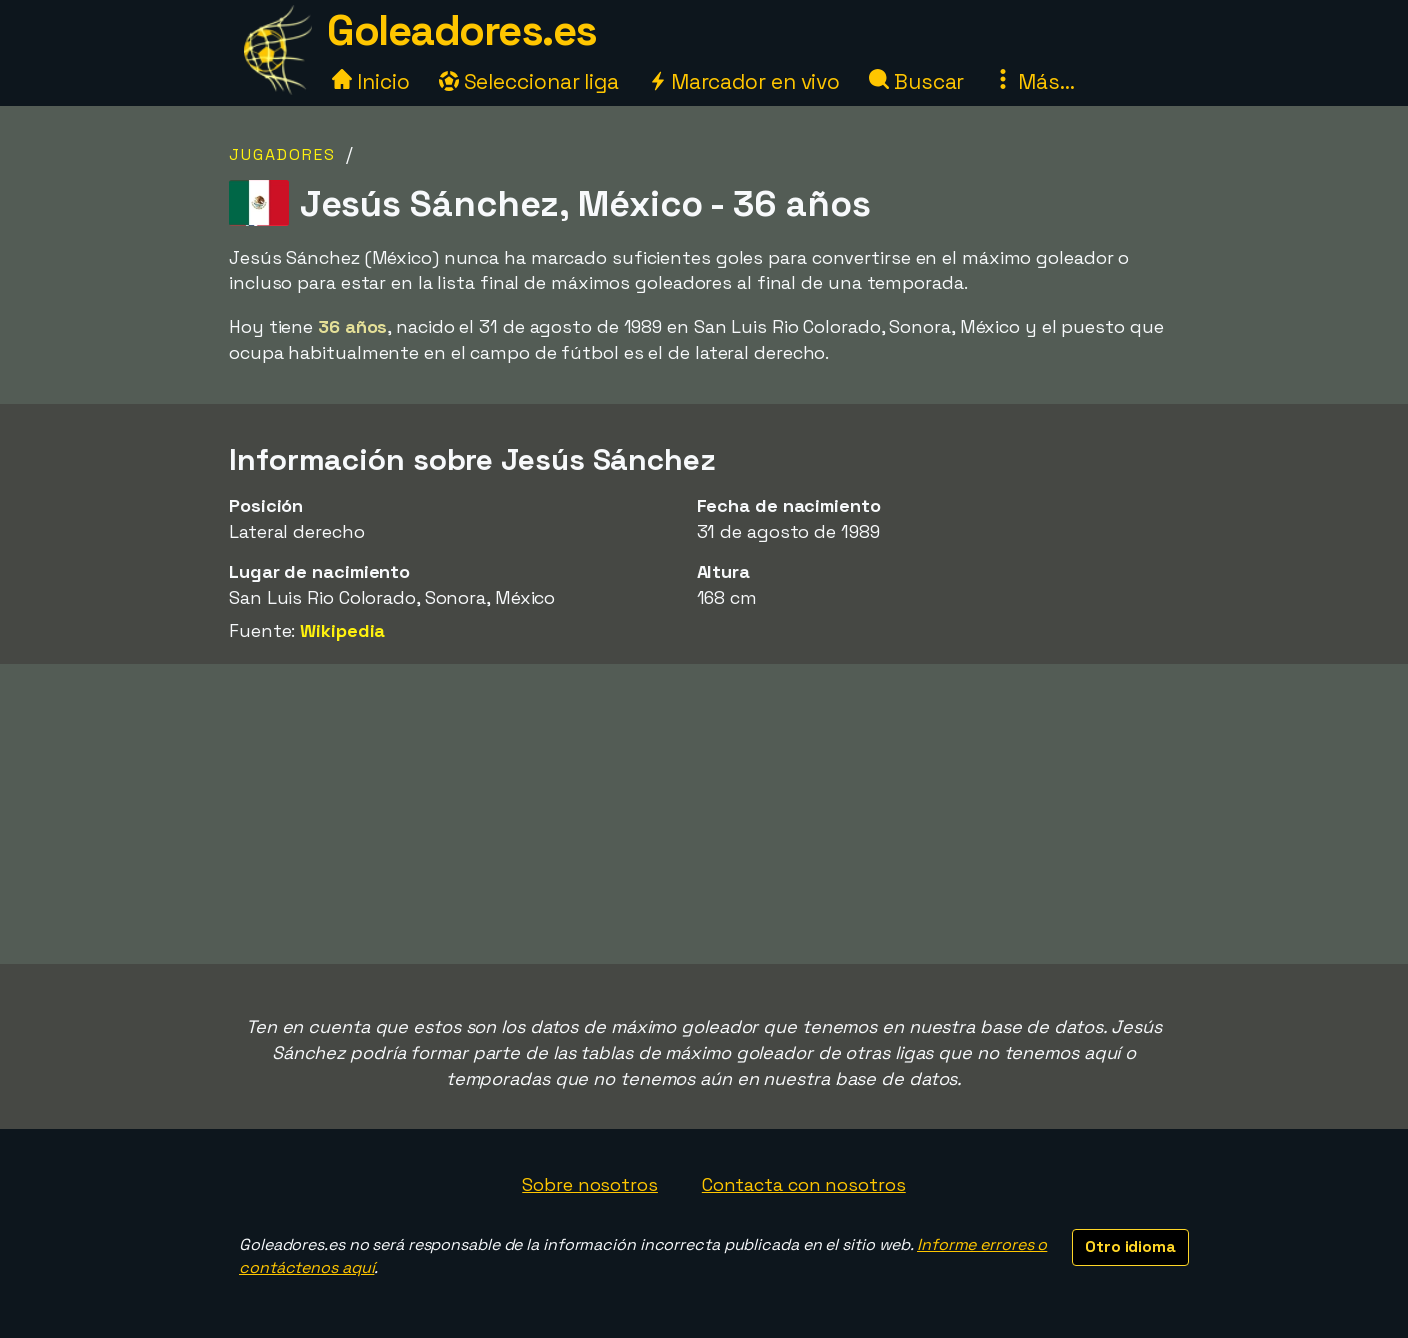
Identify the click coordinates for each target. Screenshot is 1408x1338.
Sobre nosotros (590, 1184)
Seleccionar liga (529, 81)
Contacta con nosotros (804, 1184)
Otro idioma (1130, 1246)
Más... (1033, 81)
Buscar (916, 81)
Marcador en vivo (744, 81)
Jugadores (282, 154)
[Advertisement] (704, 814)
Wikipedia (342, 630)
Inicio (370, 81)
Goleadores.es (462, 30)
